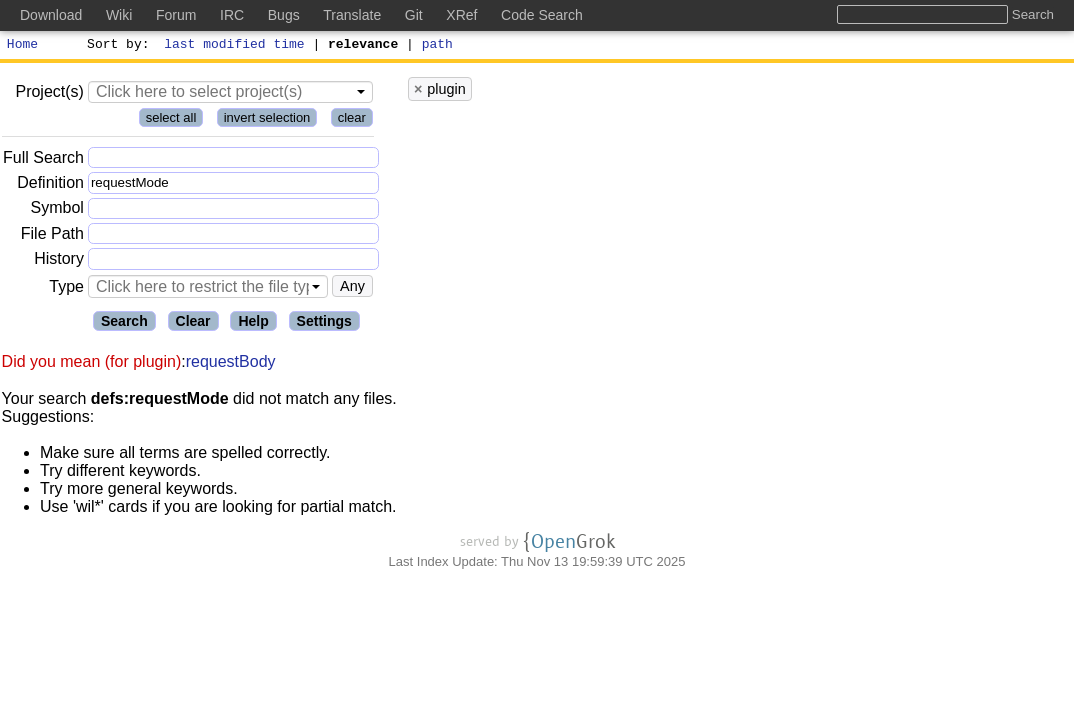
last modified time (235, 46)
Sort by (115, 46)
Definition (50, 185)
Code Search (542, 15)
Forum (176, 15)
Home (22, 46)
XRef (461, 15)
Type (66, 289)
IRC (232, 15)
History (59, 261)
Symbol (57, 211)
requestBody (231, 364)
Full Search (43, 160)
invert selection (267, 120)
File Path (52, 236)
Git (414, 15)
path (437, 46)
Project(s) (49, 94)
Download (51, 15)
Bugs (284, 15)
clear (352, 120)
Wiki (119, 15)
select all (171, 120)
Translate (352, 15)
